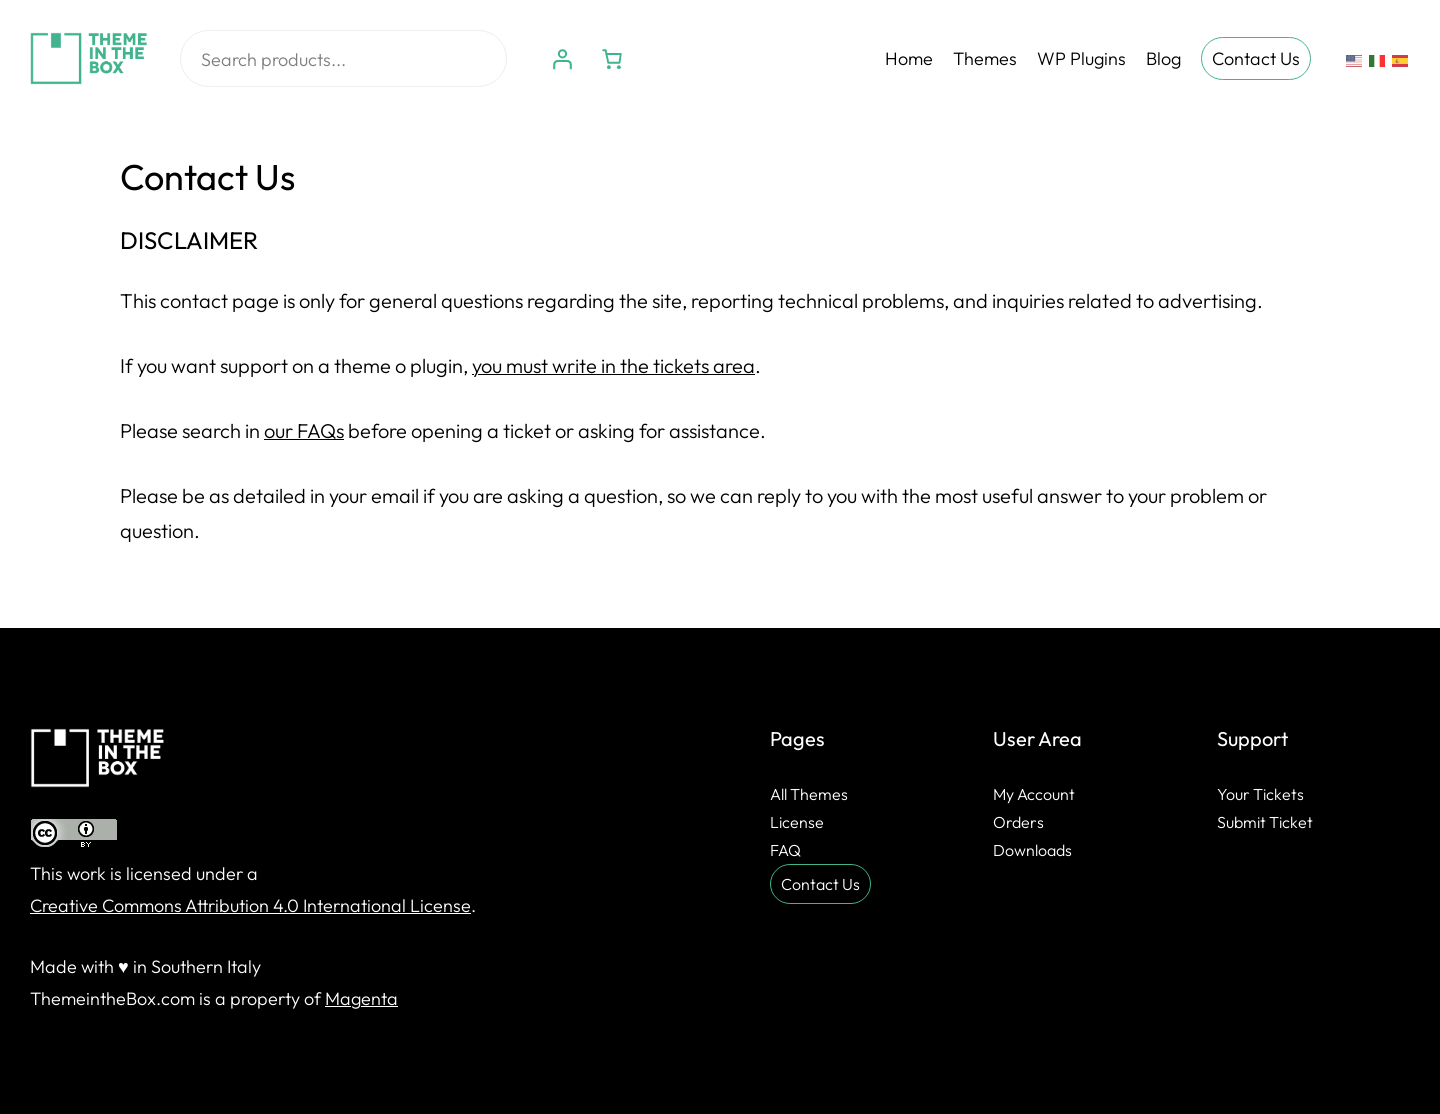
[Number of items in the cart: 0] (612, 59)
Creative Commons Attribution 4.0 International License (250, 905)
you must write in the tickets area (613, 365)
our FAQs (304, 430)
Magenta (361, 998)
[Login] (562, 59)
